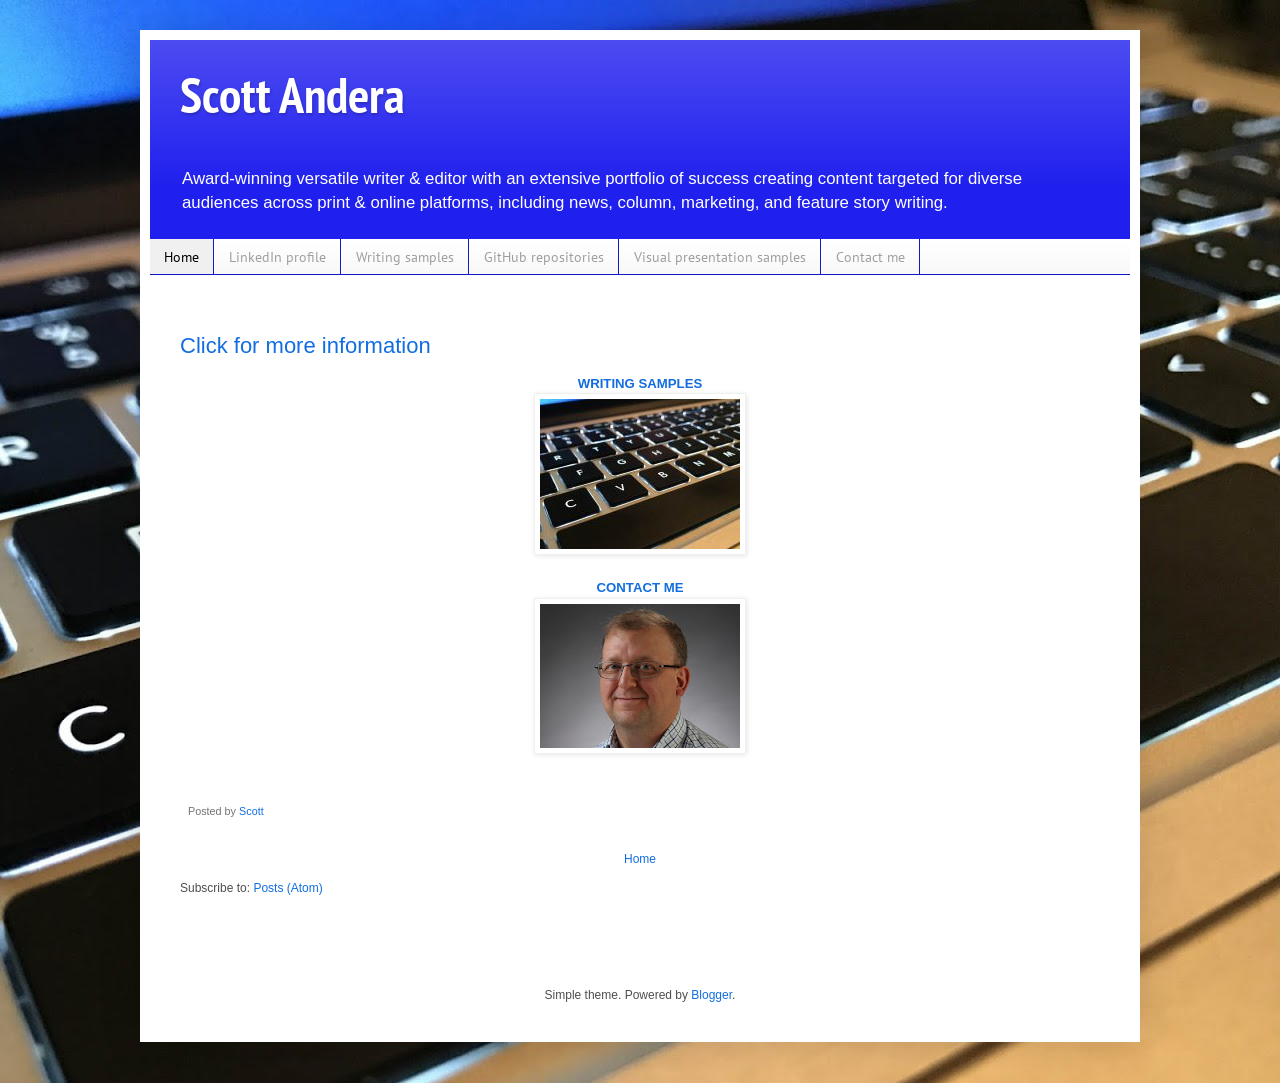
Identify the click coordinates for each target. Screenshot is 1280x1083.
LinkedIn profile (277, 257)
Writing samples (405, 257)
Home (181, 257)
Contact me (870, 257)
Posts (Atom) (287, 888)
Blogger (711, 995)
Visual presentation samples (720, 257)
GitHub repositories (544, 257)
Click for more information (305, 345)
